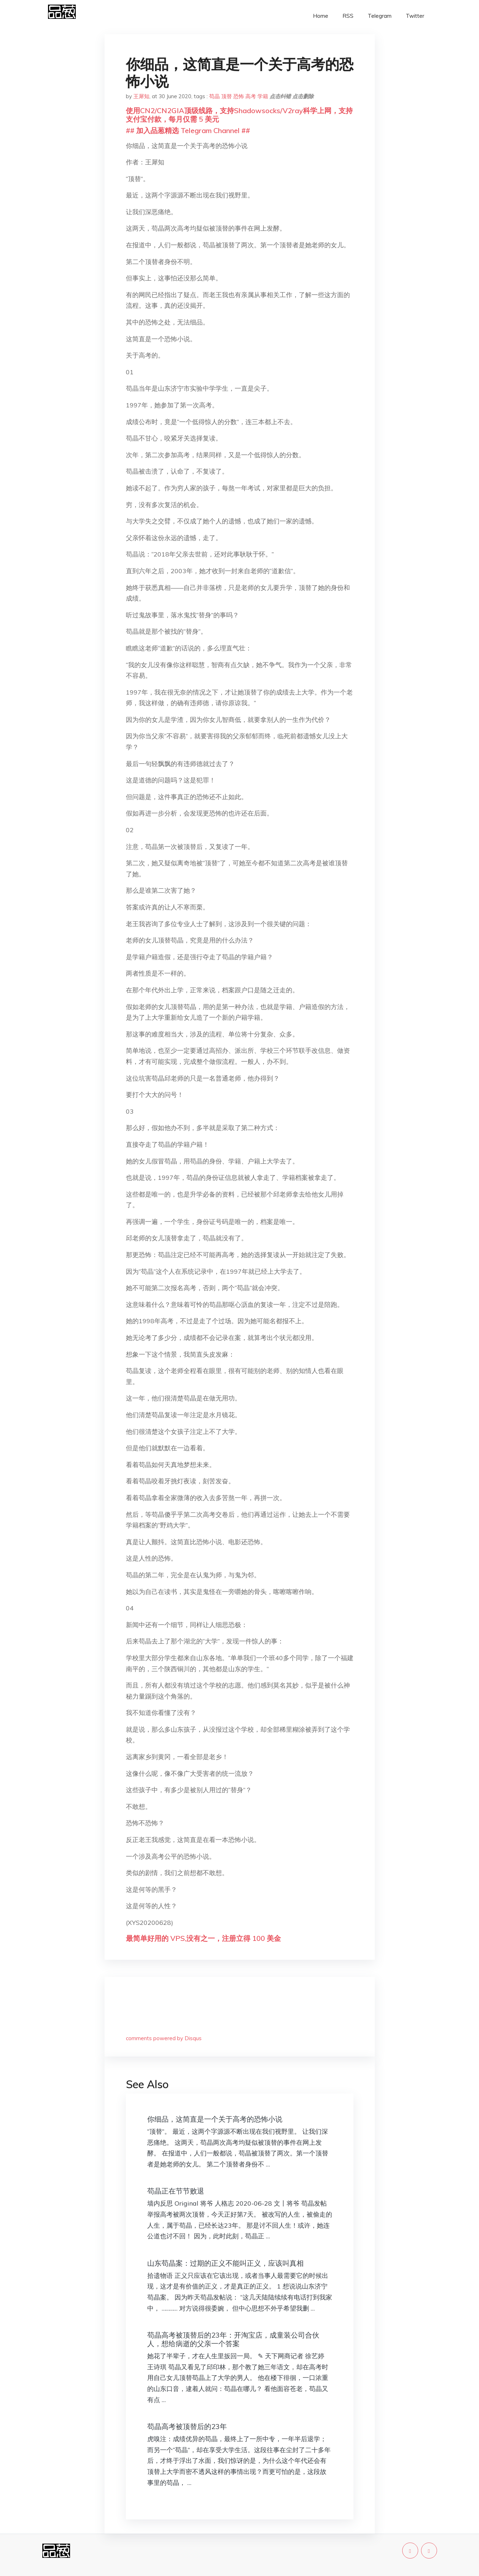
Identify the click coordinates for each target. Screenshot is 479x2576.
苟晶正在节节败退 (175, 2190)
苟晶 (214, 96)
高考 (250, 96)
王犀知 (141, 96)
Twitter (415, 15)
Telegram (380, 15)
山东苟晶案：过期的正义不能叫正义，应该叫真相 (225, 2263)
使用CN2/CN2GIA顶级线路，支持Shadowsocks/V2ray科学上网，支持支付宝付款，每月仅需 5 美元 (239, 114)
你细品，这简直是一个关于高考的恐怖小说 (214, 2119)
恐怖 (238, 96)
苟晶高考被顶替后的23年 (187, 2426)
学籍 (262, 96)
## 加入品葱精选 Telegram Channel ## (188, 130)
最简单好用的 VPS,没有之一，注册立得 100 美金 (203, 1938)
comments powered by (164, 2038)
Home (320, 15)
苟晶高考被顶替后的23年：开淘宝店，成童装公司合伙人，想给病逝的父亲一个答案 (233, 2339)
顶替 (226, 96)
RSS (347, 15)
